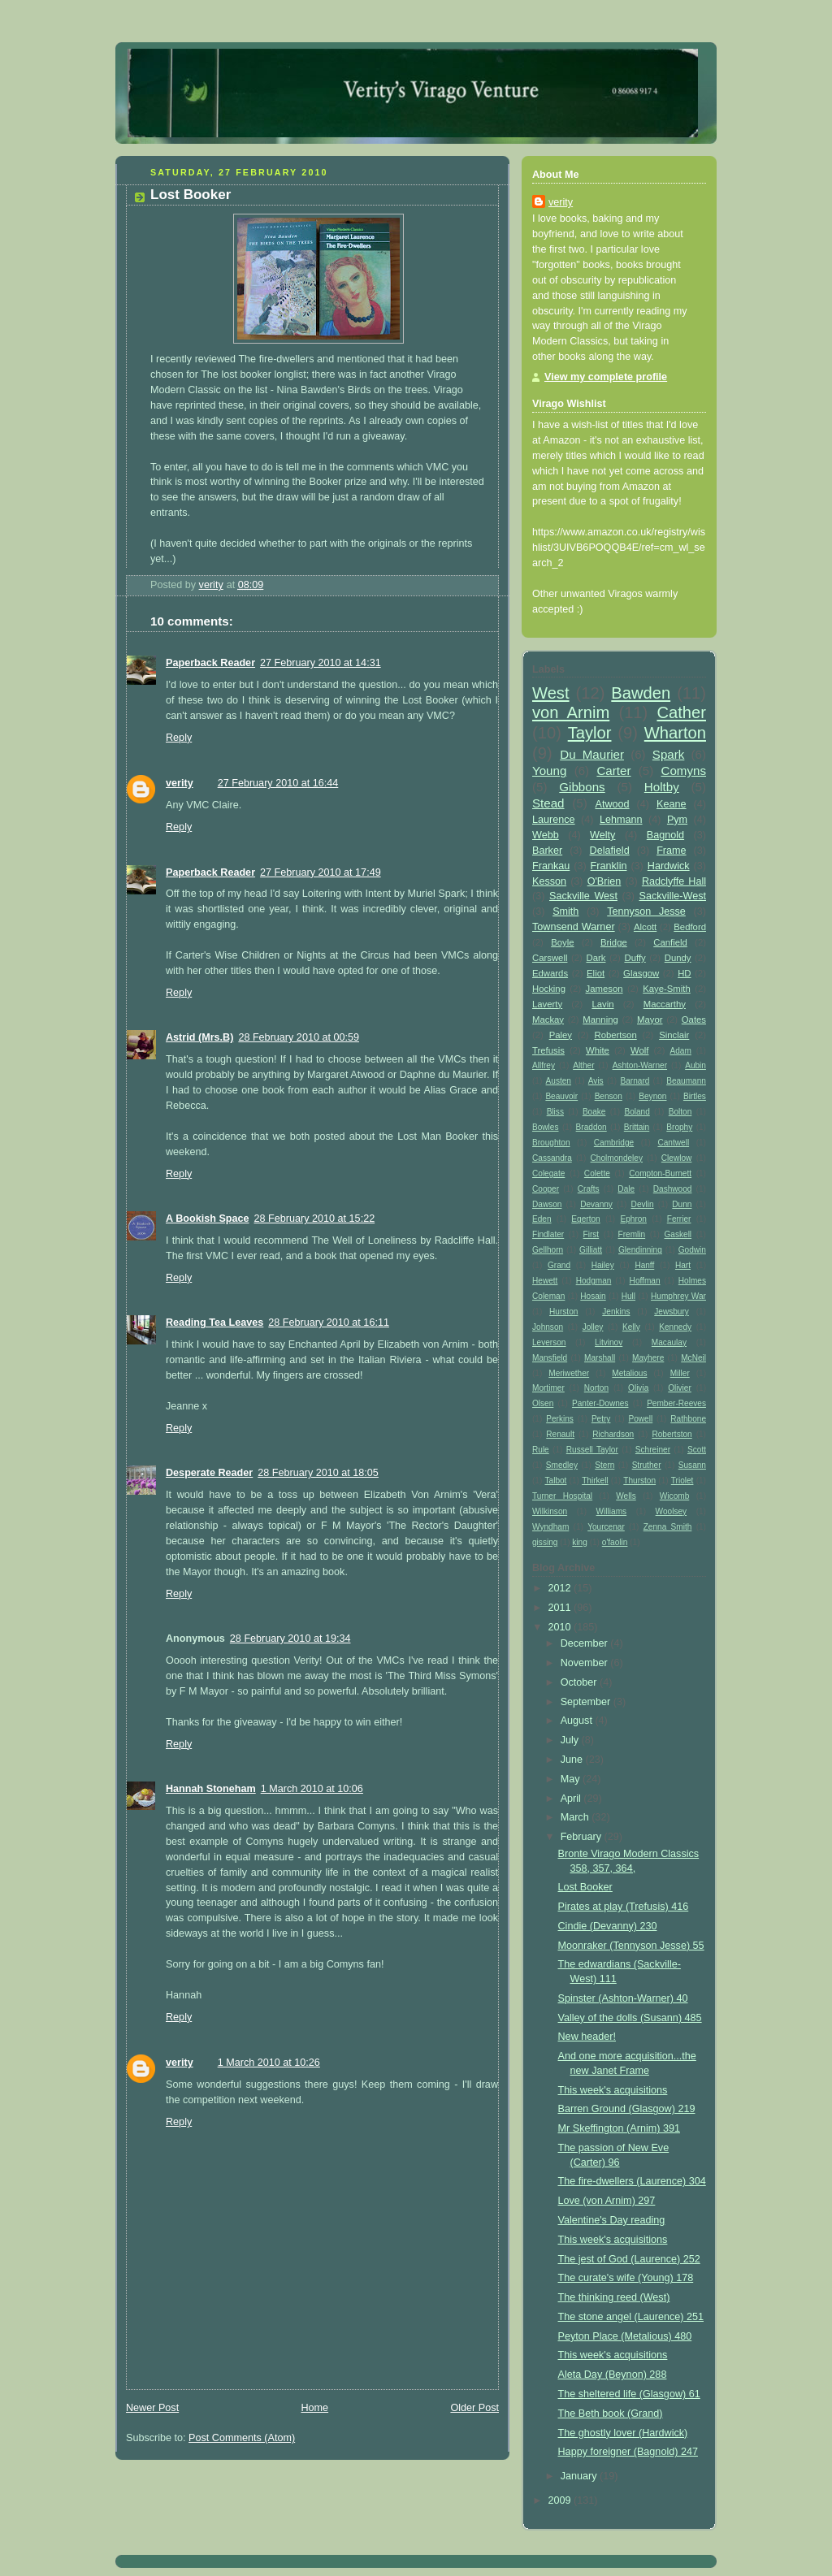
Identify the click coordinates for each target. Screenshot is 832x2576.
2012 (561, 1588)
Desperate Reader (209, 1472)
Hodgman (594, 1280)
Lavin (602, 1004)
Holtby (661, 787)
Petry (601, 1418)
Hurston (563, 1311)
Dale (626, 1188)
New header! (587, 2036)
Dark (595, 958)
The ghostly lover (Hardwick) (623, 2433)
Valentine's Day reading (611, 2220)
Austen (558, 1080)
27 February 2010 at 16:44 (278, 783)
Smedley (562, 1465)
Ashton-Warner (640, 1065)
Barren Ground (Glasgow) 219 (627, 2109)
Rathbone (688, 1418)
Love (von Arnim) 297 (607, 2200)
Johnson (547, 1327)
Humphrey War (678, 1296)
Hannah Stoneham (211, 1789)
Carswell (549, 958)
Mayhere (648, 1357)
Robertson (615, 1035)
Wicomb (674, 1495)
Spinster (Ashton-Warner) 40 (623, 1998)
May (572, 1779)
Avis (596, 1080)
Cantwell (673, 1142)
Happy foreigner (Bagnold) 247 (628, 2451)
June (573, 1759)
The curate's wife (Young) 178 (626, 2278)
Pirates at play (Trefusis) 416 (623, 1906)
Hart (683, 1265)
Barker (547, 850)
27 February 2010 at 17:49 (320, 872)
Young (549, 770)
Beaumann (686, 1080)
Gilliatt (590, 1249)
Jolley (593, 1327)
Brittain (636, 1127)
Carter (613, 770)
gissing (544, 1542)
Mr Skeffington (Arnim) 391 (619, 2128)
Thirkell (595, 1480)
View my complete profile (605, 377)
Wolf (639, 1050)
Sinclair (674, 1035)
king (579, 1542)
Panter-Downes (600, 1403)
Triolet (682, 1480)
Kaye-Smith (667, 989)
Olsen (542, 1403)
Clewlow (676, 1158)
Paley (560, 1035)
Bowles (545, 1127)
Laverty (547, 1004)
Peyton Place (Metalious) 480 (625, 2336)
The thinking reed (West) (614, 2297)
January (580, 2476)
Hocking (549, 989)
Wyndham (550, 1526)
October (580, 1682)
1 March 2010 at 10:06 (312, 1789)
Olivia (638, 1387)
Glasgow (641, 973)
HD (684, 973)
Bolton (680, 1111)
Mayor (649, 1019)
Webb (545, 835)
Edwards (550, 973)
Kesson (549, 881)
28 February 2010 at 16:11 (328, 1322)
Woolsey (671, 1511)
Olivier (679, 1387)
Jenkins (616, 1311)
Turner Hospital (562, 1495)
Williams (611, 1511)
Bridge (613, 942)
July (571, 1740)
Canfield (670, 942)
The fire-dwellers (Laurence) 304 (632, 2181)
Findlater (548, 1234)
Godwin (692, 1249)
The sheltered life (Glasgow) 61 (629, 2394)
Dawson (546, 1204)
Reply (179, 737)
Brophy (679, 1127)
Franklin (609, 866)
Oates (694, 1019)
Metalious (629, 1373)
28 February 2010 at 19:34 (290, 1638)
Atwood (613, 804)
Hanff (644, 1265)
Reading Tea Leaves (214, 1322)
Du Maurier (592, 754)
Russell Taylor (592, 1449)
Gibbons (581, 787)
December (586, 1643)
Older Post (474, 2408)
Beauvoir (561, 1096)
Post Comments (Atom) (241, 2438)
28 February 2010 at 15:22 (314, 1218)
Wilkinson (549, 1511)
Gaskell (678, 1234)
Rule (540, 1449)
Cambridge (614, 1142)
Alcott (645, 927)
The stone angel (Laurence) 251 (631, 2317)
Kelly (631, 1327)
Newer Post (152, 2408)
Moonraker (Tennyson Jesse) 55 (631, 1945)
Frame (671, 850)
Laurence (553, 819)
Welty (602, 835)
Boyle (562, 942)
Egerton (585, 1218)
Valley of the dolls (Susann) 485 (630, 2018)
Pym (677, 819)
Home (314, 2408)
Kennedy (675, 1327)
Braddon (591, 1127)
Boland (636, 1111)
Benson (608, 1096)
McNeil (693, 1357)
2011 (561, 1607)
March (576, 1817)
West (551, 693)
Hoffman (645, 1280)
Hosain (592, 1296)
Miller (680, 1373)
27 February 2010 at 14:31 (320, 663)
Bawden (640, 693)
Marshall (599, 1357)
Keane (671, 804)
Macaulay (669, 1342)
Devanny (596, 1204)
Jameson (604, 989)
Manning (600, 1019)
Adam (680, 1050)
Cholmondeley (617, 1158)
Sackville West (583, 896)
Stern (604, 1465)
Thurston (639, 1480)
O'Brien (604, 881)
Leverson (549, 1342)
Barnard (634, 1080)
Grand (559, 1265)
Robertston (671, 1434)
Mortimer (548, 1387)
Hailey (603, 1265)
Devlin (642, 1204)
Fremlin (632, 1234)
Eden (542, 1218)
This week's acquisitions (613, 2090)
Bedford (690, 927)
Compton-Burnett (660, 1173)
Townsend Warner (573, 927)
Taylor (590, 733)
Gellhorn (547, 1249)
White (597, 1050)
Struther (646, 1465)
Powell (641, 1418)
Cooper (545, 1188)
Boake (594, 1111)
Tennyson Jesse (646, 911)
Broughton (551, 1142)
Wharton (675, 733)
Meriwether (568, 1373)
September (587, 1702)
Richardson (613, 1434)
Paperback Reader (210, 663)
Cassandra (552, 1158)
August (578, 1720)
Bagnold (665, 835)
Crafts (589, 1188)
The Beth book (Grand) (610, 2413)
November (586, 1663)
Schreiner (652, 1449)
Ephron (633, 1218)
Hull (628, 1296)
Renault (560, 1434)
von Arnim (570, 712)
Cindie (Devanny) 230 (607, 1926)
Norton (596, 1387)
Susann (692, 1465)
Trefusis (548, 1050)
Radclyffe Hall (674, 881)
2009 (561, 2500)
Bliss (555, 1111)
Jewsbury (671, 1311)
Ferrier (679, 1218)
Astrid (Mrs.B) (199, 1037)
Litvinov (608, 1342)
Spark (668, 754)
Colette (597, 1173)
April (572, 1798)
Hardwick (669, 866)
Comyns (683, 770)
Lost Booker (585, 1887)
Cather (681, 712)
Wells (625, 1495)
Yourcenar (606, 1526)
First (591, 1234)
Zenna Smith (668, 1526)
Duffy (634, 958)
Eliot (595, 973)
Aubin (695, 1065)
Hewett (544, 1280)
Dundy (678, 958)
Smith (565, 911)
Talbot (556, 1480)
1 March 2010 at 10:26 (269, 2062)
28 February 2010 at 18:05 (318, 1472)
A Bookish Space (207, 1218)
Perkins (560, 1418)
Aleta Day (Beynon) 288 (612, 2374)
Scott (696, 1449)
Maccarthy (665, 1004)
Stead (548, 803)
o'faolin (615, 1542)
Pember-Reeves (676, 1403)
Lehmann (621, 819)
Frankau (551, 866)
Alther (583, 1065)
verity (179, 783)
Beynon (652, 1096)
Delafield (610, 850)
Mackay (548, 1019)
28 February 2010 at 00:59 (298, 1037)
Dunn (681, 1204)
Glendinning (640, 1249)
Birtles (694, 1096)
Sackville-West (672, 896)
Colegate (548, 1173)
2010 (561, 1627)
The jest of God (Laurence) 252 (629, 2259)
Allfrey (543, 1065)
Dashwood (672, 1188)
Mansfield (549, 1357)
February (582, 1836)
